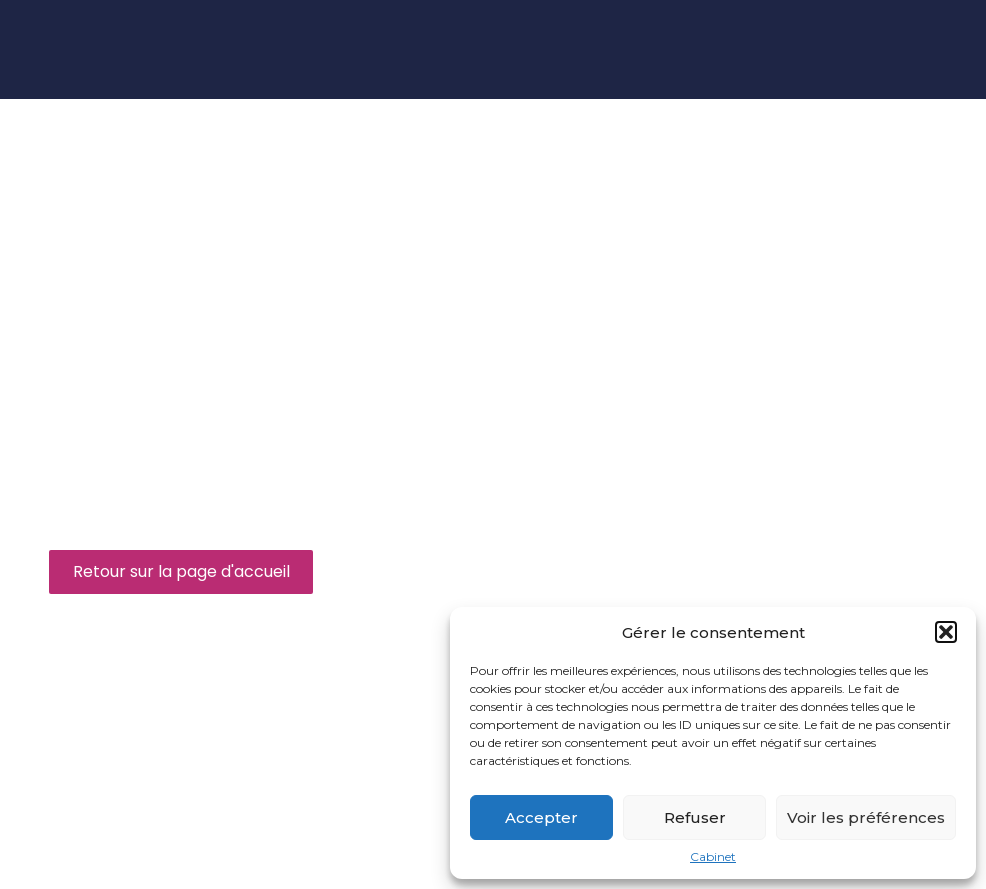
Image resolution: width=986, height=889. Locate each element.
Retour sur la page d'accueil (181, 571)
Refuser (695, 817)
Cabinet (713, 857)
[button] (946, 632)
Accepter (541, 817)
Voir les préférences (866, 817)
